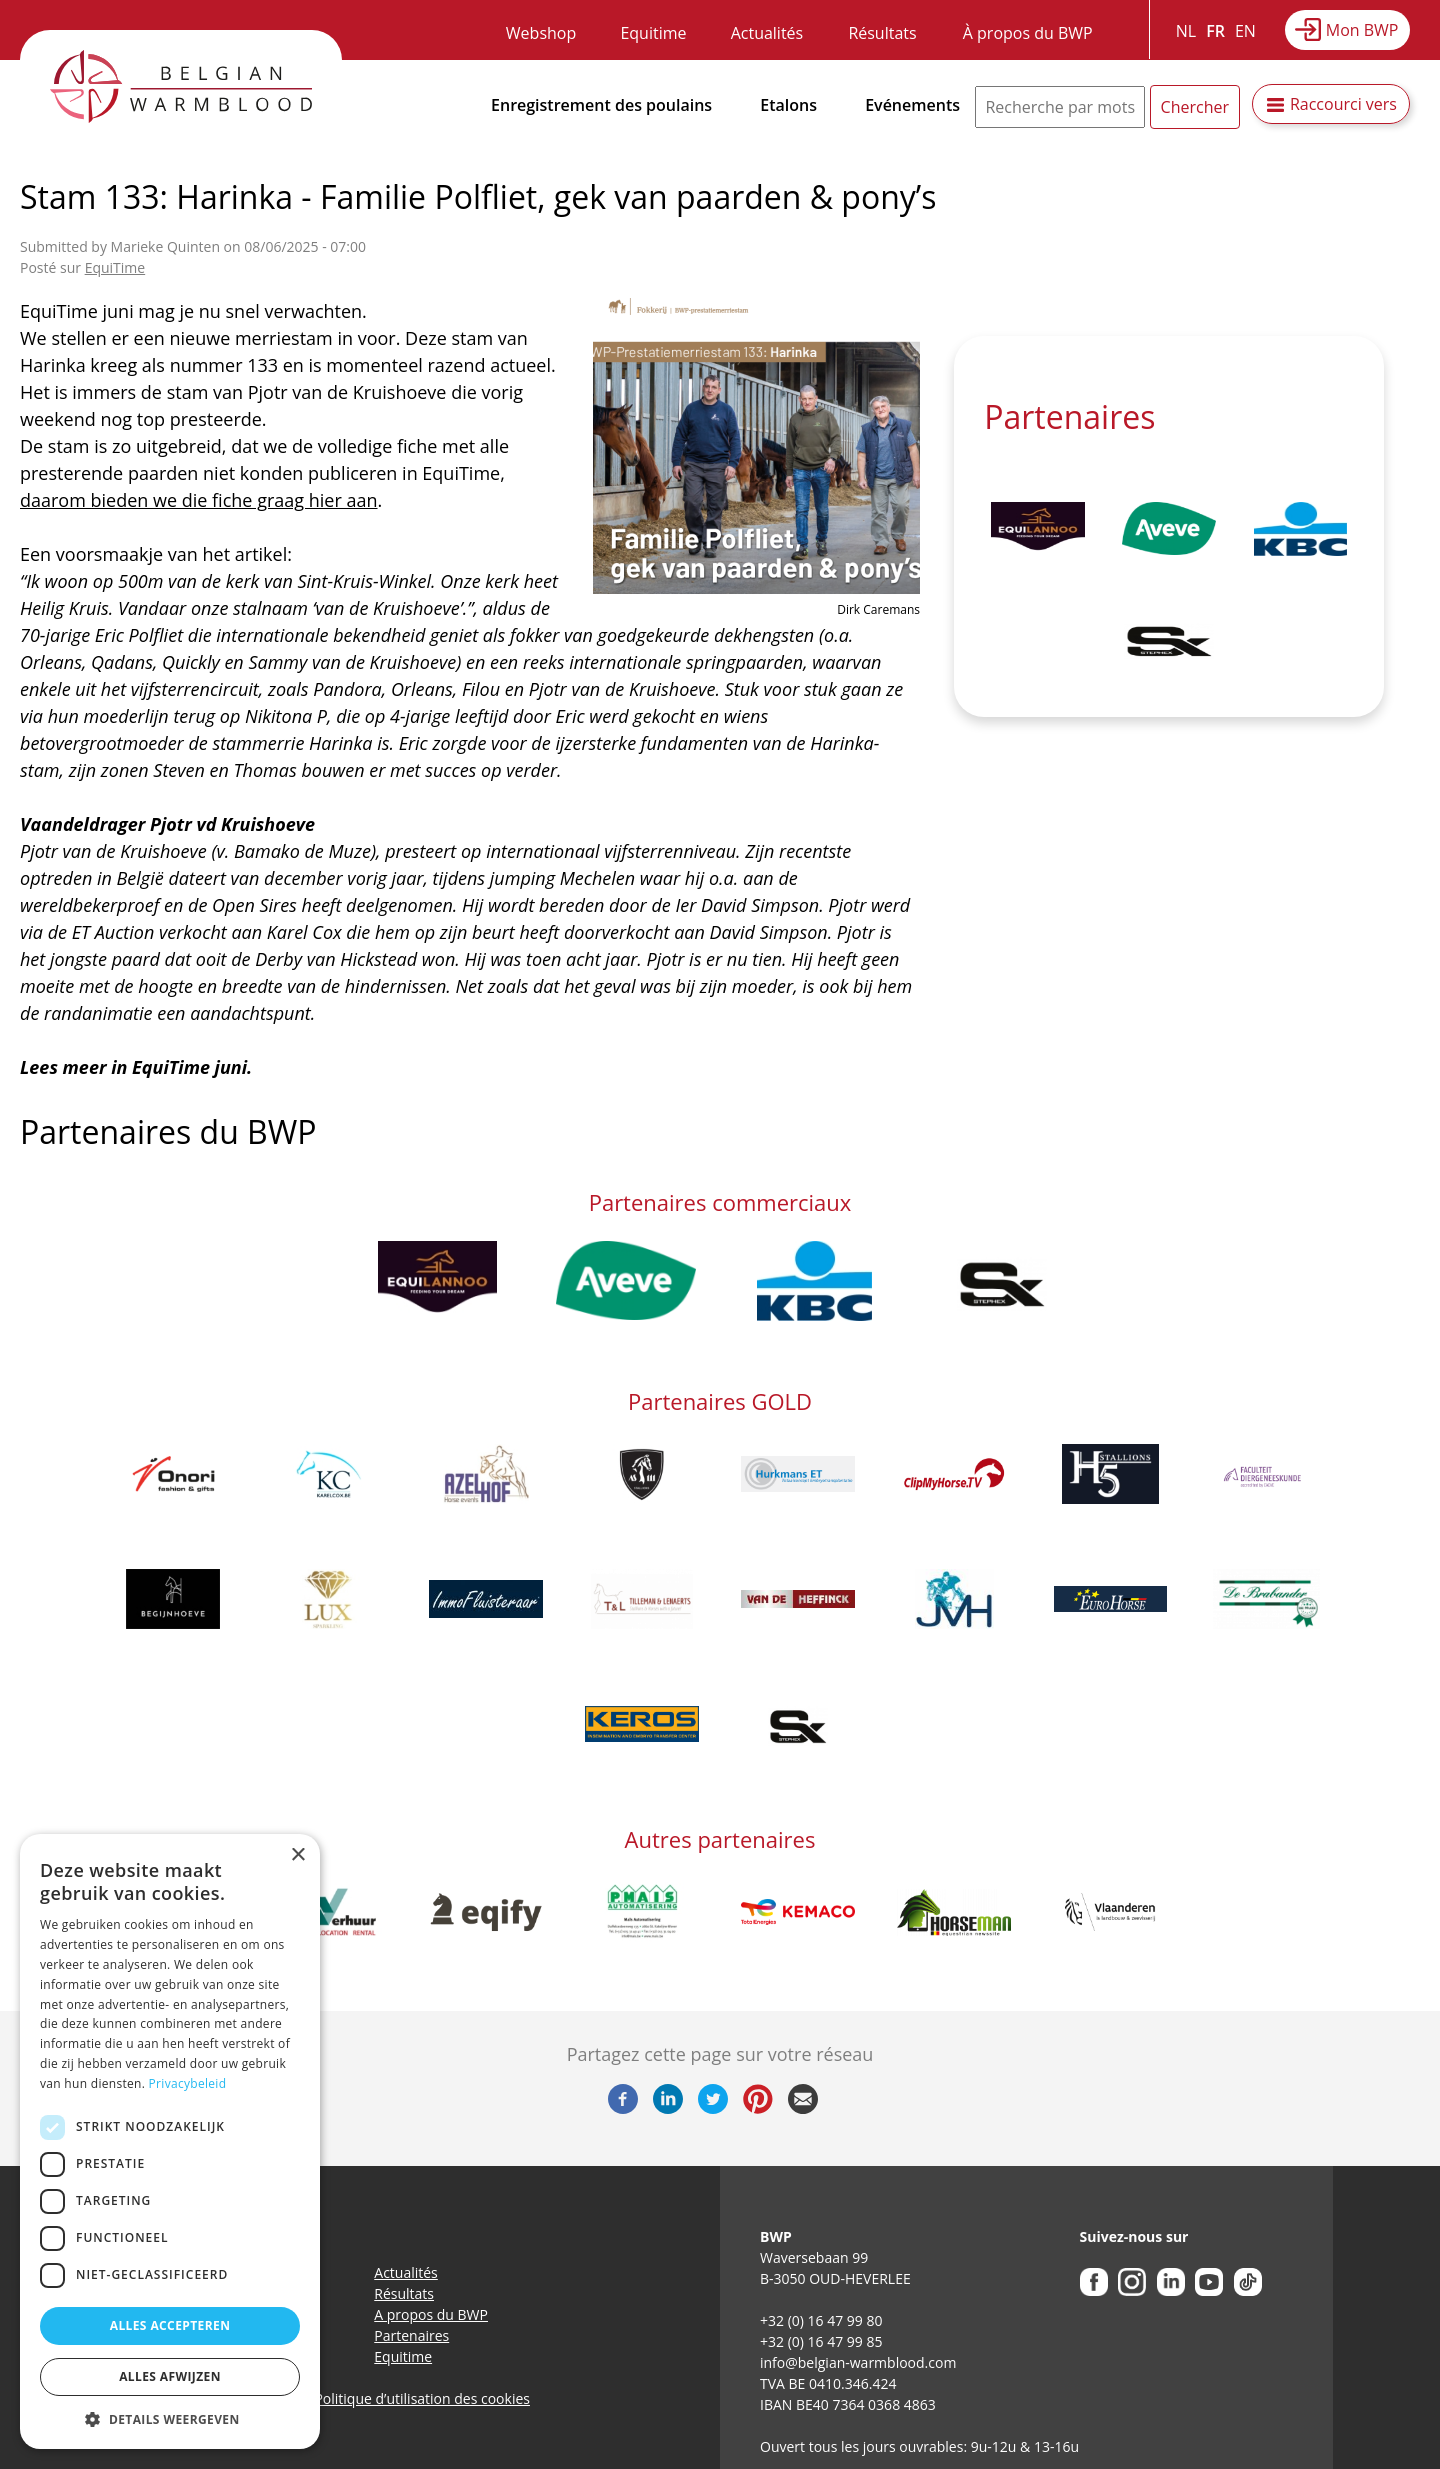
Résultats (882, 33)
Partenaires (411, 2335)
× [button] (297, 1855)
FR (1215, 31)
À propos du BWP (1028, 33)
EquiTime (115, 267)
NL (1186, 31)
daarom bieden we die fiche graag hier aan (199, 500)
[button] (170, 2419)
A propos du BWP (431, 2314)
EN (1245, 31)
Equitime (653, 33)
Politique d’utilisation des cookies (422, 2398)
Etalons (788, 105)
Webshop (541, 33)
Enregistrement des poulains (601, 105)
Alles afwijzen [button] (170, 2376)
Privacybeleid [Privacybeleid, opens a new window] (188, 2083)
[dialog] (170, 2141)
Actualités (767, 33)
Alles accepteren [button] (170, 2325)
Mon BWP (1362, 30)
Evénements (912, 105)
